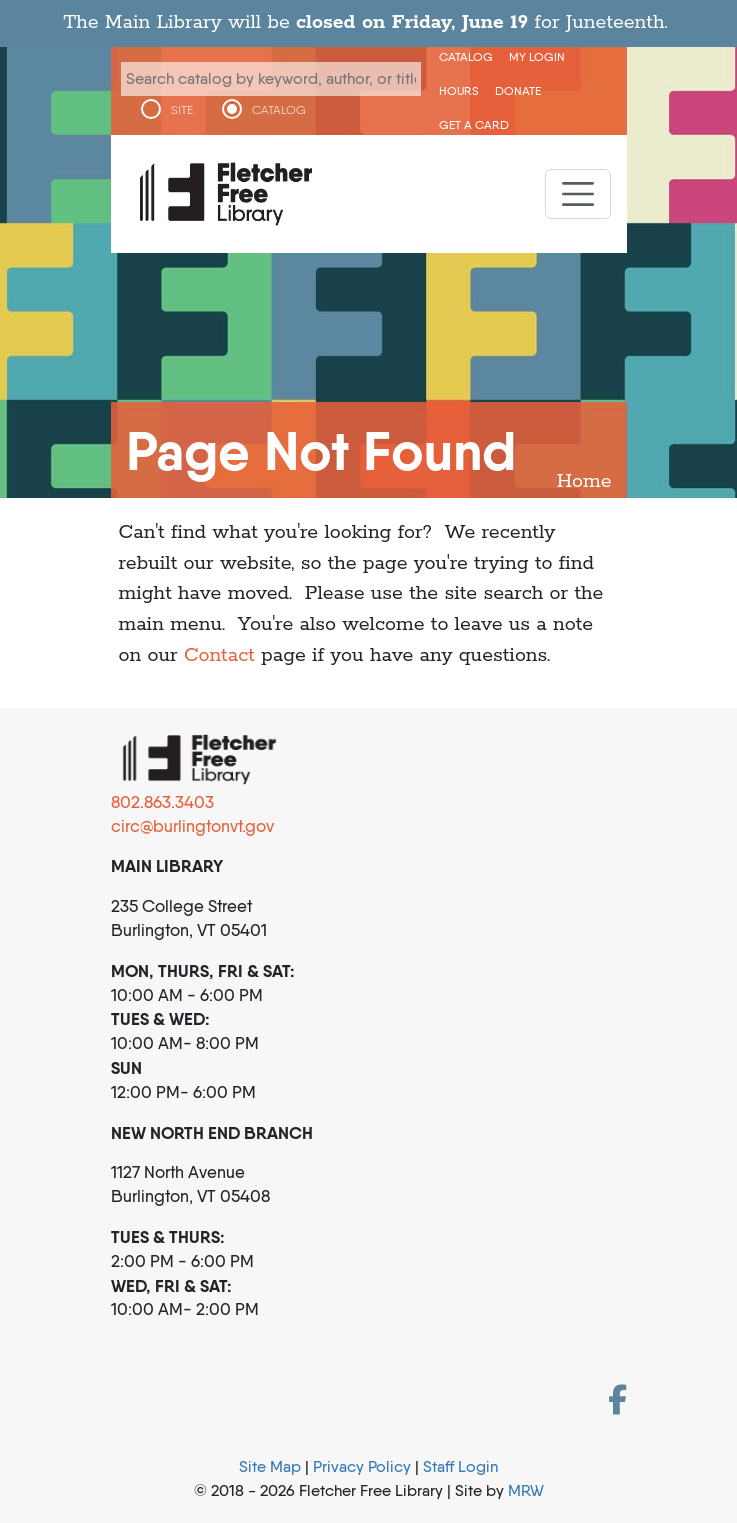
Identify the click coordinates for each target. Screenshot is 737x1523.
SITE (182, 110)
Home (584, 481)
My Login (537, 56)
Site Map (270, 1466)
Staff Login (460, 1466)
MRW (526, 1490)
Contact (219, 655)
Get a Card (474, 124)
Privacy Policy (362, 1466)
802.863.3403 (162, 802)
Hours (459, 90)
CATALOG (279, 110)
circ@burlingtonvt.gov (192, 826)
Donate (518, 90)
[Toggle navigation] (578, 194)
